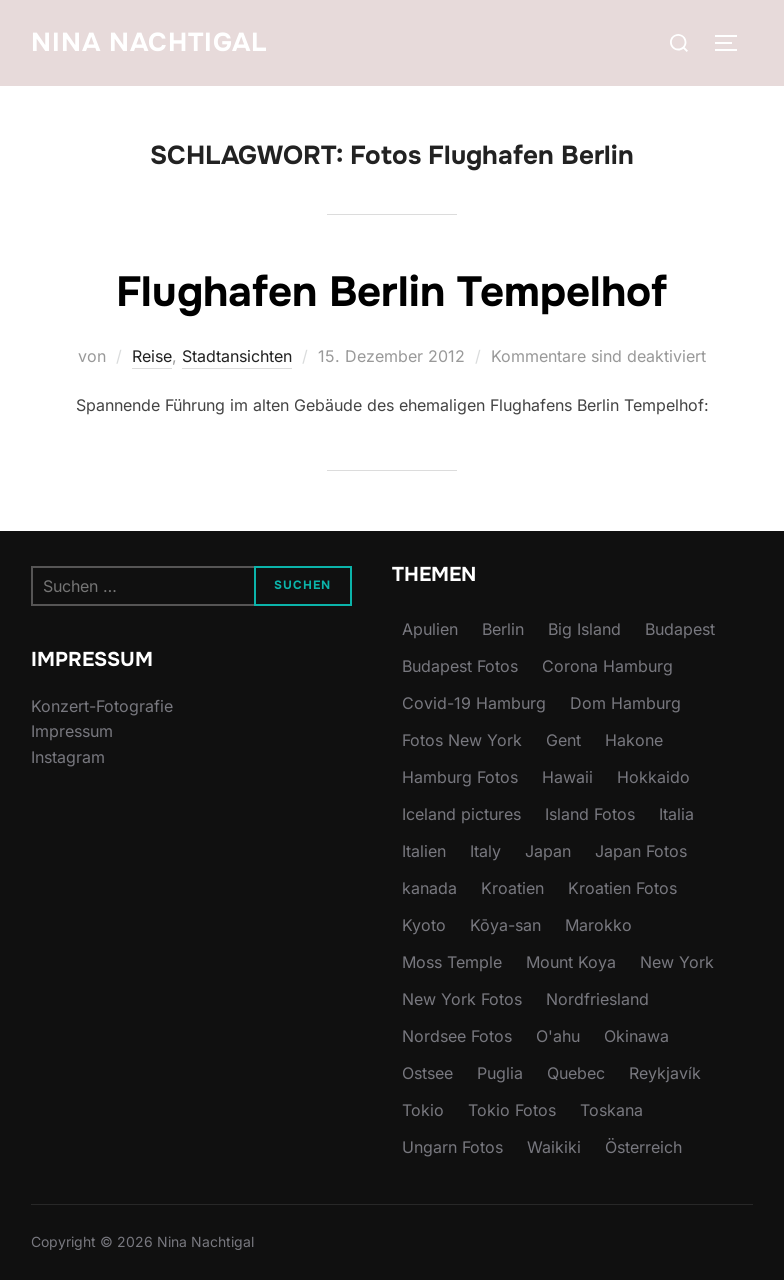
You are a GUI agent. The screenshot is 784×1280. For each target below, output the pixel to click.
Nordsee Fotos (457, 1036)
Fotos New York (462, 740)
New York (677, 962)
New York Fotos (462, 999)
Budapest (680, 629)
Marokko (598, 925)
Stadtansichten (237, 356)
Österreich (643, 1147)
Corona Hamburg (607, 666)
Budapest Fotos (460, 666)
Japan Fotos (641, 851)
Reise (152, 356)
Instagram (68, 757)
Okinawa (636, 1036)
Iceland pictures (461, 814)
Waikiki (554, 1147)
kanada (429, 888)
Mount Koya (571, 962)
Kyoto (424, 925)
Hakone (634, 740)
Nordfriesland (597, 999)
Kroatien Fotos (622, 888)
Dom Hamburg (625, 703)
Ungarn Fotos (452, 1147)
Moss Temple (452, 962)
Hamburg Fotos (460, 777)
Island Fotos (590, 814)
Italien (424, 851)
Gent (563, 740)
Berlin (503, 629)
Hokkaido (653, 777)
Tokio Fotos (512, 1110)
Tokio (423, 1110)
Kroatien (512, 888)
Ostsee (427, 1073)
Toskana (611, 1110)
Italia (676, 814)
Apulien (430, 629)
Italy (485, 851)
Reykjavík (665, 1073)
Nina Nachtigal (149, 42)
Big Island (584, 629)
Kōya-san (505, 925)
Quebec (576, 1073)
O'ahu (558, 1036)
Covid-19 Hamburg (474, 703)
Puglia (500, 1073)
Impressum (72, 731)
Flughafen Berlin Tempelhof (391, 292)
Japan (548, 851)
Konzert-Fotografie (102, 706)
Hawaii (567, 777)
